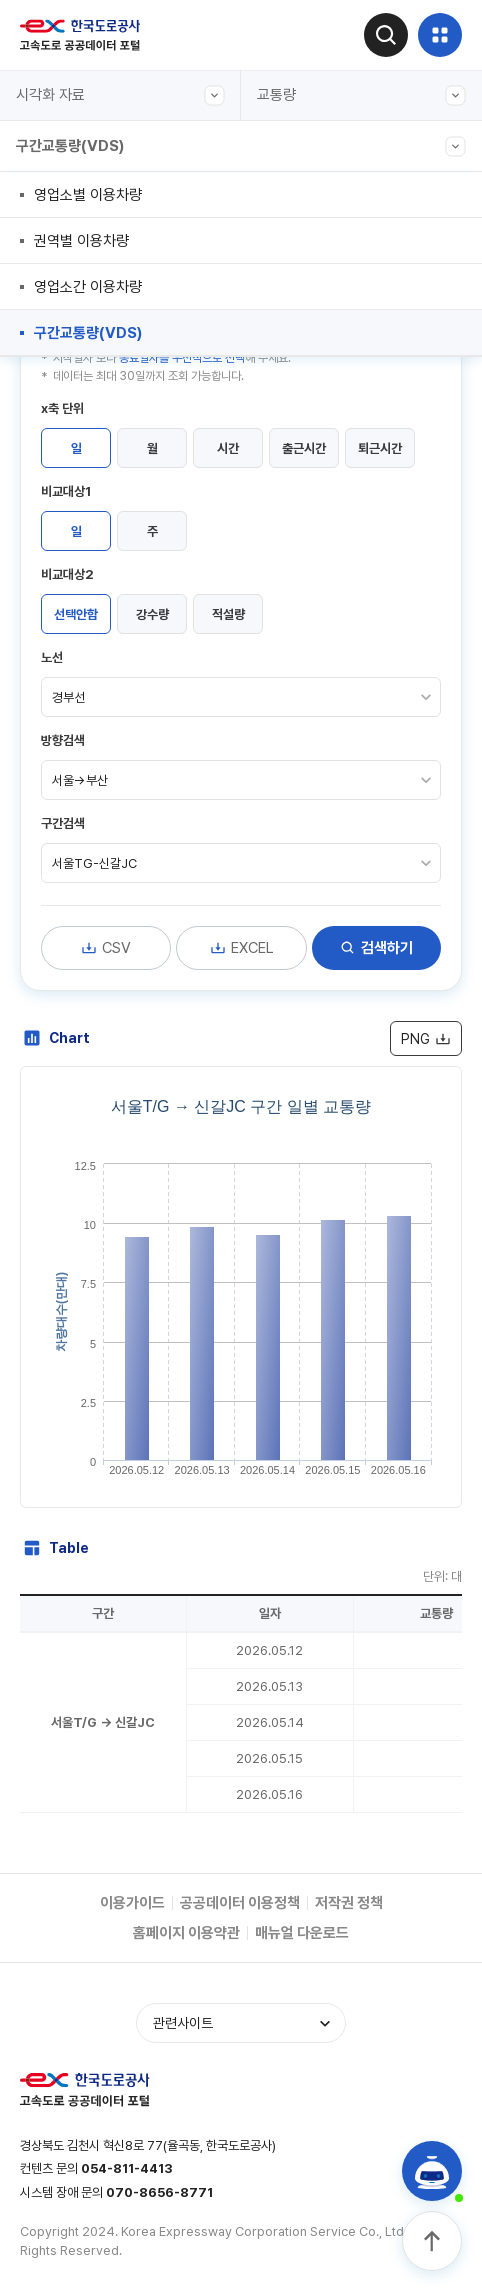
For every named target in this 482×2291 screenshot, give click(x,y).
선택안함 (76, 614)
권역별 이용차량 (81, 241)
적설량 (228, 614)
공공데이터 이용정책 (240, 1903)
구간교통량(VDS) (241, 146)
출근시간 (304, 448)
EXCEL (242, 948)
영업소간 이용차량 (88, 287)
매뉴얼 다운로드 (302, 1933)
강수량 (152, 614)
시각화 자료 (120, 95)
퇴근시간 (380, 448)
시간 (228, 448)
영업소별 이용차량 (88, 195)
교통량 (361, 95)
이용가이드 (132, 1903)
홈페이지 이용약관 (186, 1933)
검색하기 (376, 948)
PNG (426, 1039)
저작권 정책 (349, 1903)
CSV (106, 948)
